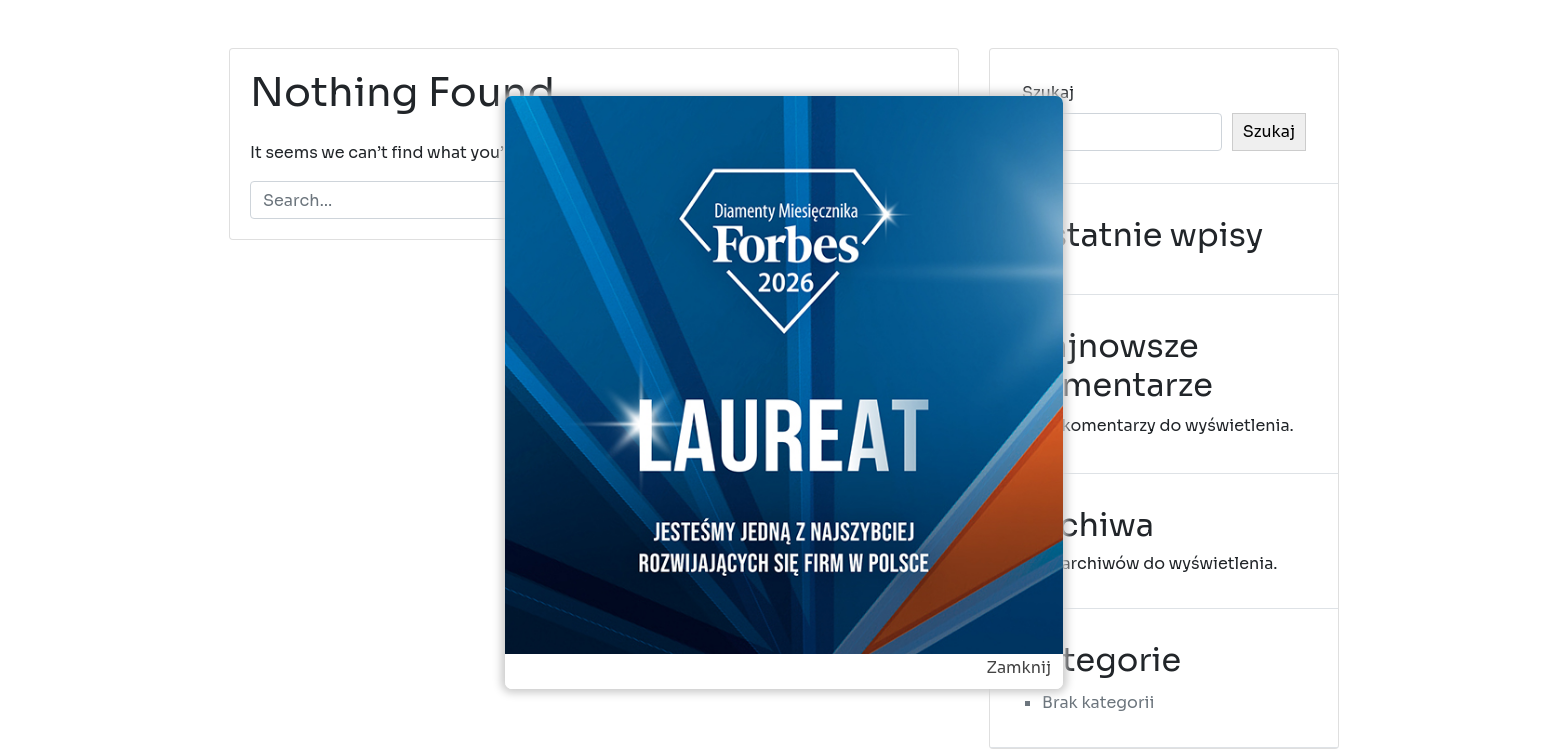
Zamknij (1018, 667)
